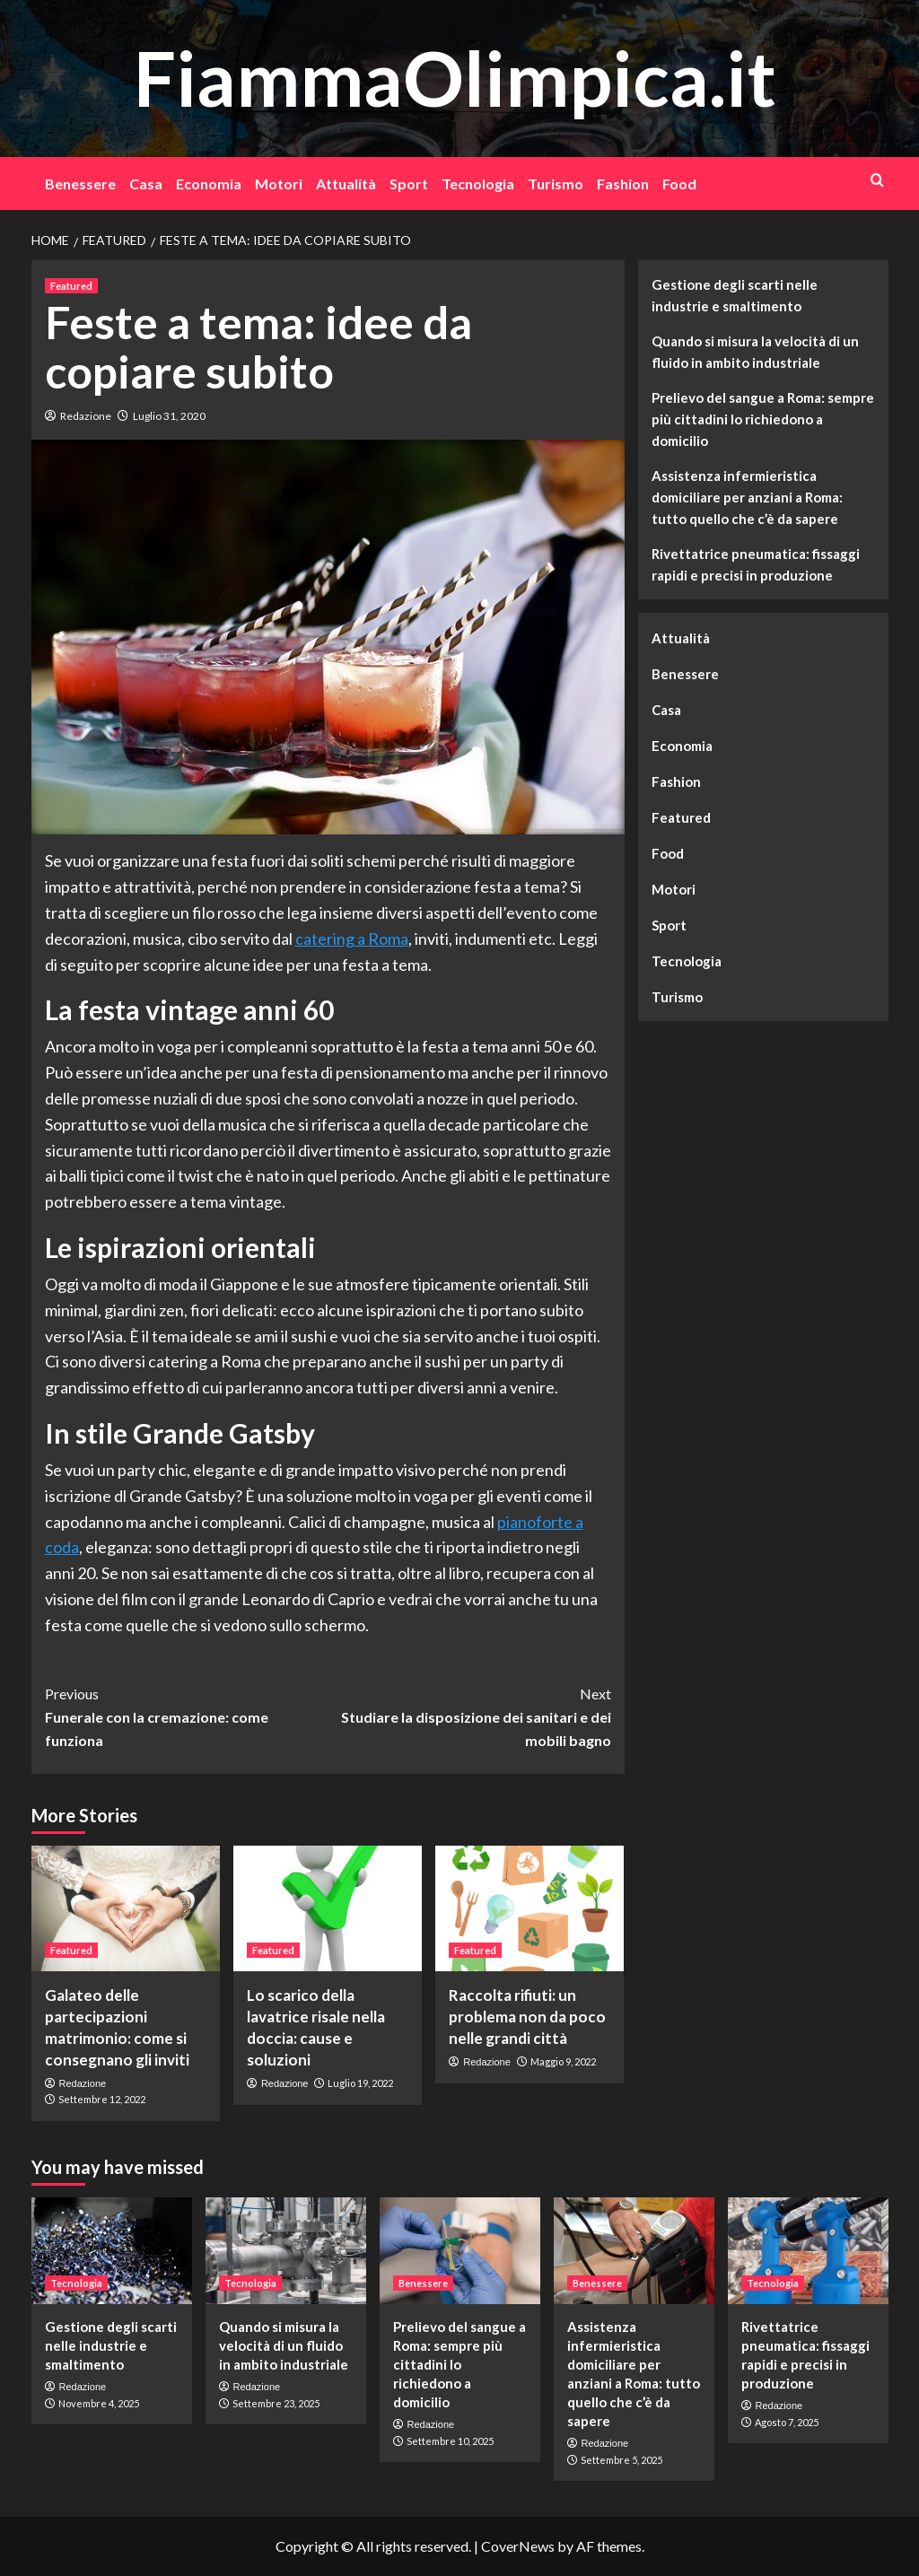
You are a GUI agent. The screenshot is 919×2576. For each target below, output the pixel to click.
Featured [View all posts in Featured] (71, 286)
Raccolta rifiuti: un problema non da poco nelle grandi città (527, 2017)
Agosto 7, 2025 (786, 2422)
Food (679, 183)
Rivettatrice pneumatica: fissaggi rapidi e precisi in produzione (756, 564)
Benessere (80, 183)
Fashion (623, 183)
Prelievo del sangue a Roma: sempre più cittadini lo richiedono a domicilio (763, 419)
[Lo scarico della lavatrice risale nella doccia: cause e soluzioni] (327, 1908)
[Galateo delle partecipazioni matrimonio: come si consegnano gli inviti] (125, 1908)
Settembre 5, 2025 (621, 2460)
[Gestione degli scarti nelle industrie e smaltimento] (111, 2250)
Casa (145, 183)
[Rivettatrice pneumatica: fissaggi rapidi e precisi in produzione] (808, 2250)
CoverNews (518, 2545)
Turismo (555, 183)
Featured (681, 817)
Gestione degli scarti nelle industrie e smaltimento (735, 295)
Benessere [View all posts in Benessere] (423, 2283)
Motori (278, 183)
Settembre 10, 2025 (450, 2441)
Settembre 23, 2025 (275, 2403)
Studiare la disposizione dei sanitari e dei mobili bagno (469, 1715)
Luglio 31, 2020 (169, 416)
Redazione (85, 416)
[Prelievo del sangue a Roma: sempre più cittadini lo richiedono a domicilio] (460, 2250)
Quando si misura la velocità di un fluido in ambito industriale (755, 352)
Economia (208, 183)
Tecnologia (478, 183)
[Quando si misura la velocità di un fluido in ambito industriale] (286, 2250)
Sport (408, 183)
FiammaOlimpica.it (455, 77)
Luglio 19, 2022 (360, 2083)
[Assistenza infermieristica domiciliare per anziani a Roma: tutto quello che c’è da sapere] (634, 2250)
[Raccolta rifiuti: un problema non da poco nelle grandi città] (529, 1908)
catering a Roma (351, 938)
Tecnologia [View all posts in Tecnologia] (76, 2283)
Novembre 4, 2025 (98, 2403)
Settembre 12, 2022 (101, 2099)
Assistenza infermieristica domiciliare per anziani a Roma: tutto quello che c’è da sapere (747, 497)
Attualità (346, 183)
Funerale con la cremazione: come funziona (186, 1715)
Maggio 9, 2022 (563, 2061)
